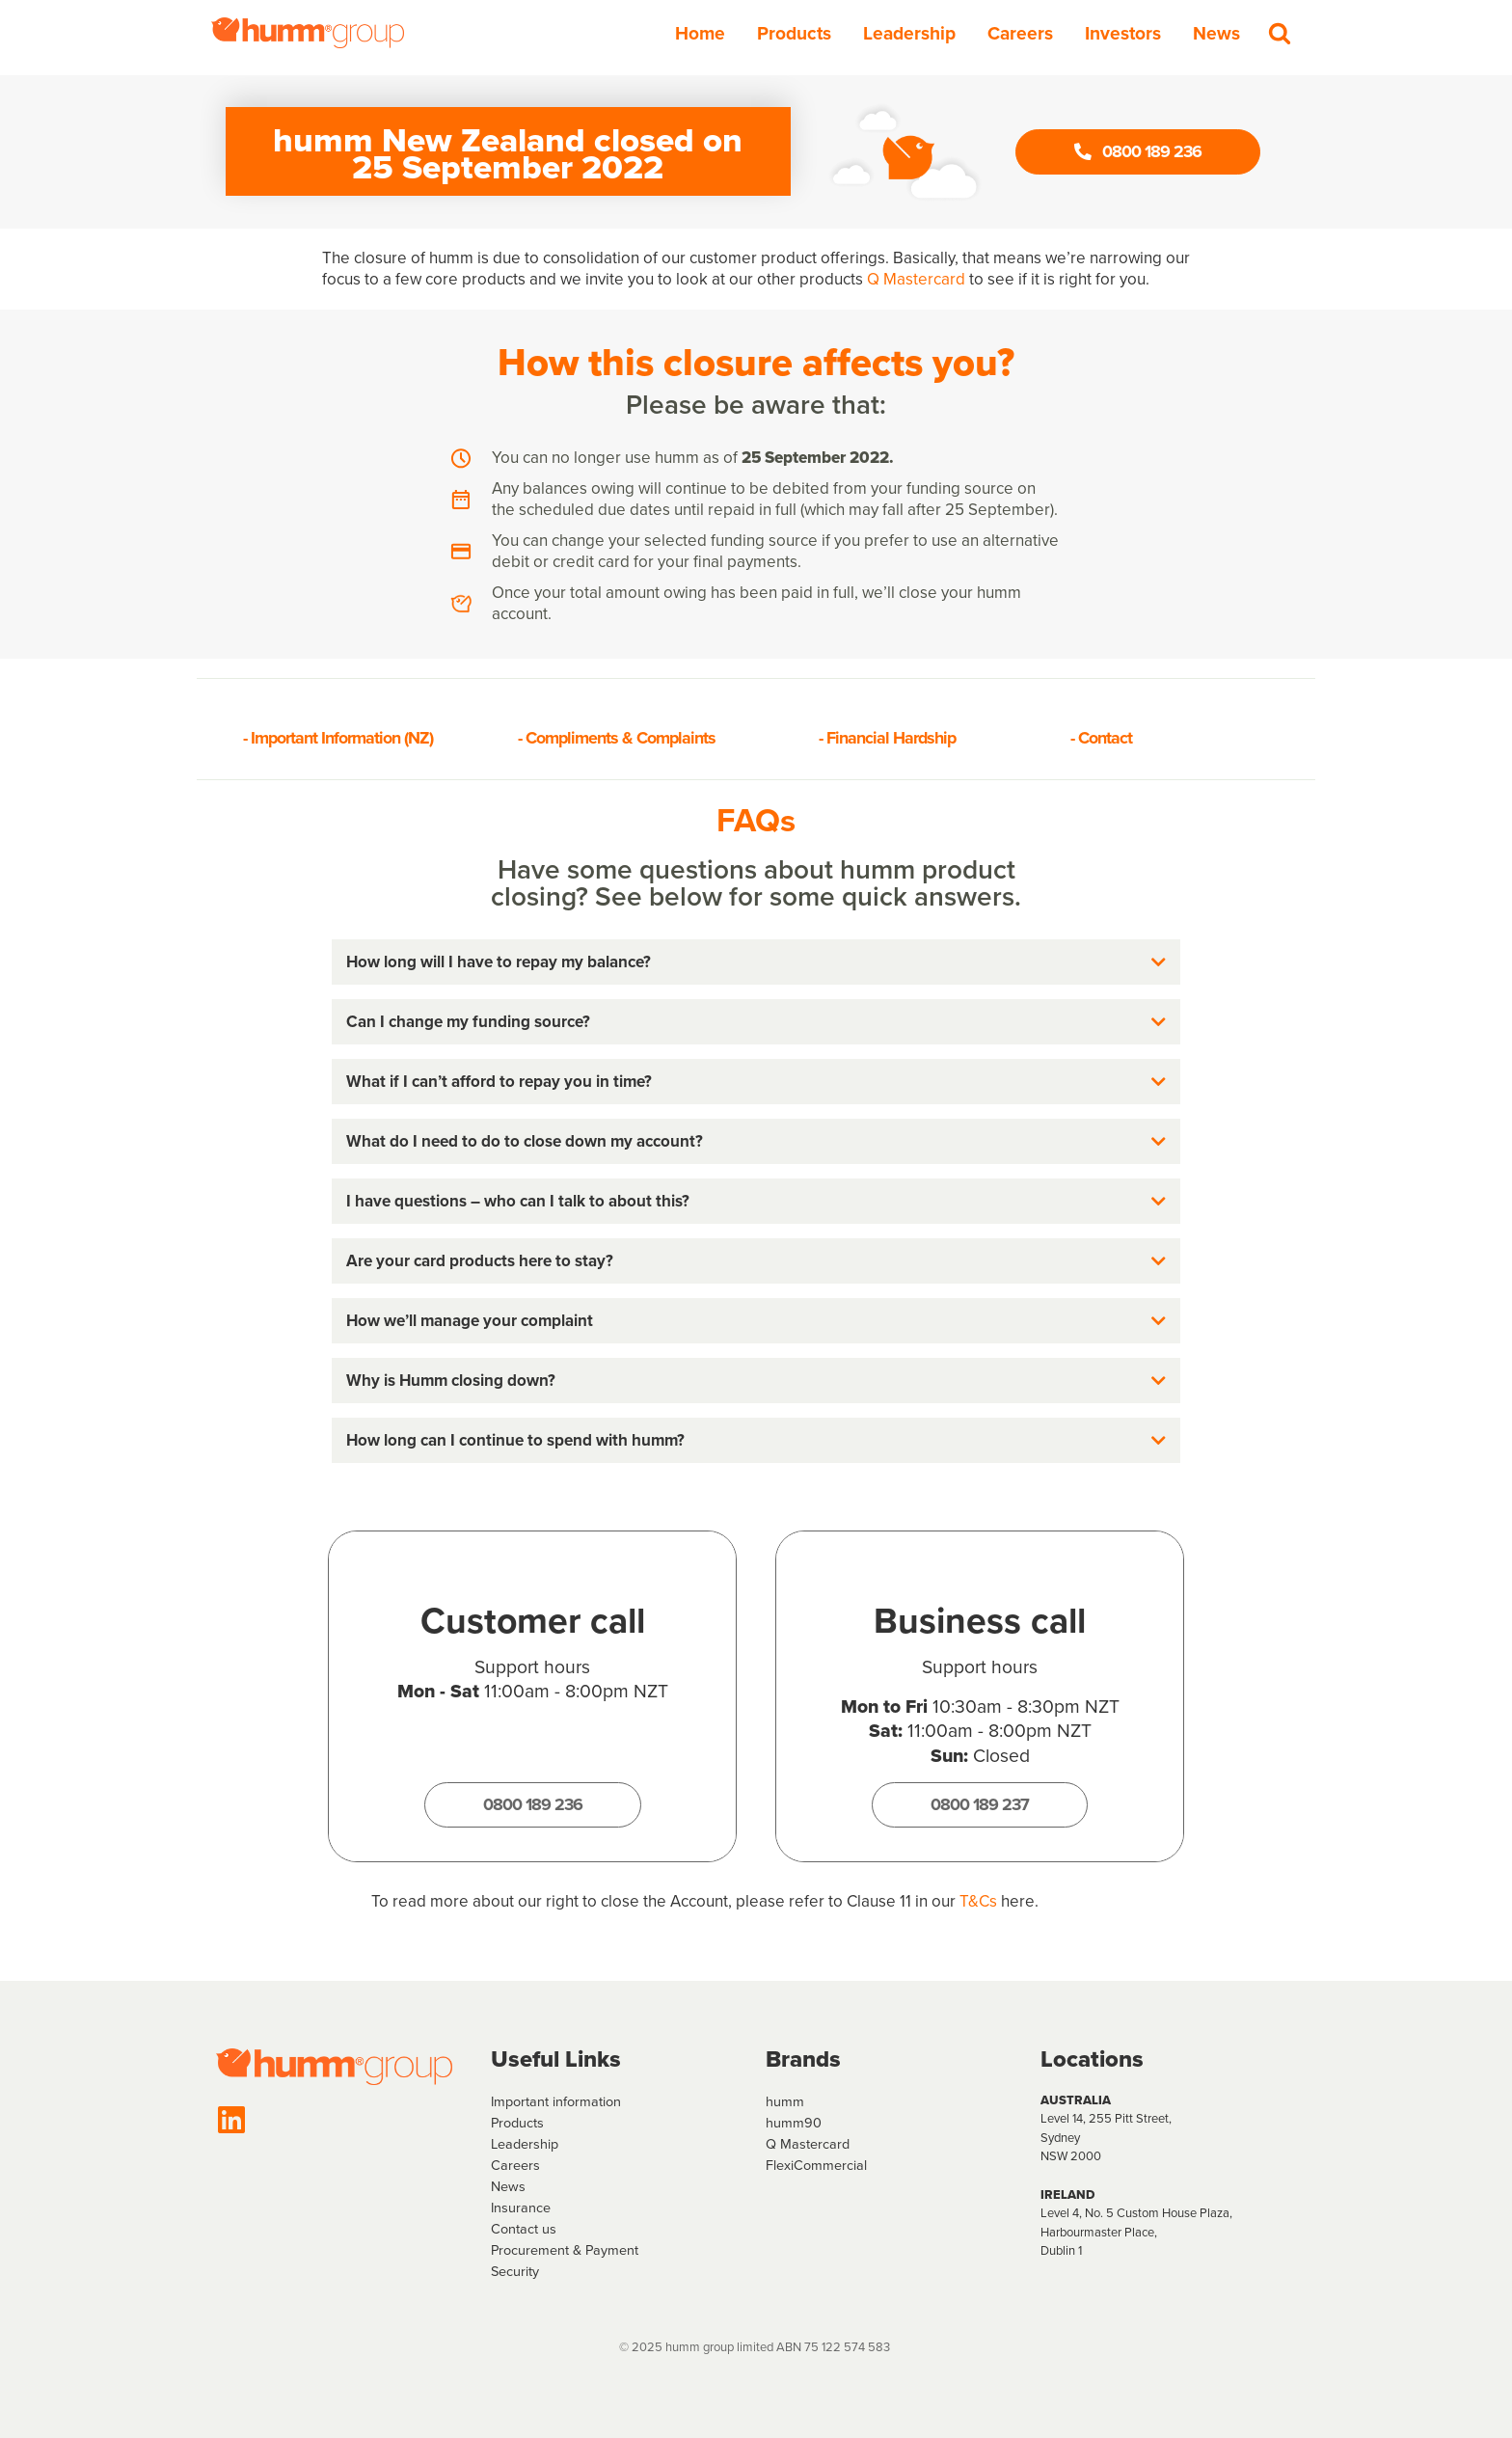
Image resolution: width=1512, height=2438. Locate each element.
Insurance (521, 2207)
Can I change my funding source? (468, 1022)
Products (794, 33)
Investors (1123, 33)
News (1216, 33)
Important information (556, 2101)
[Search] (1279, 32)
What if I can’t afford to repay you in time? (499, 1082)
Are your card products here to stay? (479, 1261)
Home (700, 33)
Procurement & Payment (564, 2250)
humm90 (794, 2122)
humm (785, 2101)
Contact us (523, 2228)
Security (515, 2271)
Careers (1020, 33)
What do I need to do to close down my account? (524, 1141)
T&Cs (978, 1901)
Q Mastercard (916, 279)
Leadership (909, 33)
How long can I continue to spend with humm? (515, 1440)
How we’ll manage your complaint (469, 1321)
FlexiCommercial (816, 2165)
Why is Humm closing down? (450, 1380)
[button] (756, 962)
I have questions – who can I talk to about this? (517, 1201)
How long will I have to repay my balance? (498, 962)
